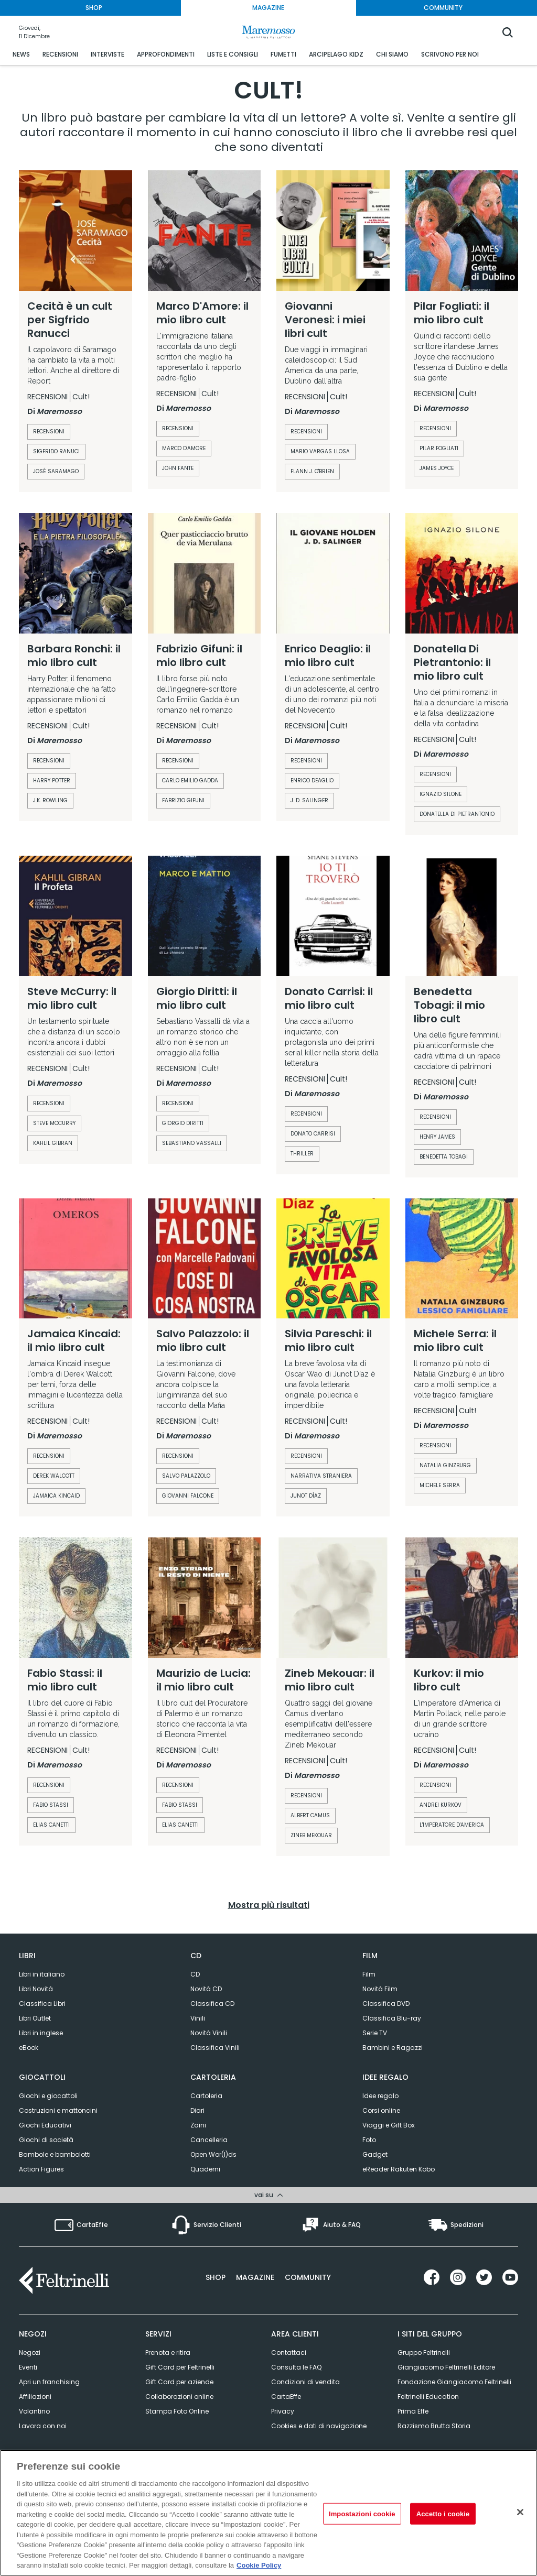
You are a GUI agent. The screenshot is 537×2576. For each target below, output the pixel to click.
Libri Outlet (35, 2018)
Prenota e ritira (167, 2350)
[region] (268, 2513)
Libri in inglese (41, 2032)
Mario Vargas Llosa (320, 451)
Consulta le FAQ (296, 2365)
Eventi (28, 2365)
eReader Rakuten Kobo (398, 2169)
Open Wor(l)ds (213, 2154)
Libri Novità (36, 1988)
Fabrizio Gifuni (183, 800)
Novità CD (206, 1988)
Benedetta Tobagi (444, 1157)
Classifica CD (212, 2003)
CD (195, 1974)
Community (308, 2276)
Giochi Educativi (45, 2125)
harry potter (51, 780)
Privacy (282, 2409)
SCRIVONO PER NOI (450, 54)
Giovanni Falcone (187, 1496)
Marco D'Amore (184, 448)
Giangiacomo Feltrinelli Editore (446, 2365)
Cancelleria (209, 2139)
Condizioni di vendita (305, 2380)
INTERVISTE (107, 54)
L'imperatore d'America (452, 1825)
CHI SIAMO (392, 54)
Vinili (197, 2018)
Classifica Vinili (215, 2047)
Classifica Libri (42, 2003)
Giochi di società (46, 2139)
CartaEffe (286, 2395)
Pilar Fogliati (439, 448)
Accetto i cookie (443, 2513)
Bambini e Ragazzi (392, 2047)
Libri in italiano (42, 1974)
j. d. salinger (309, 800)
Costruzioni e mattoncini (58, 2110)
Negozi (29, 2350)
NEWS (21, 54)
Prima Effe (413, 2409)
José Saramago (56, 471)
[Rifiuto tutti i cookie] (520, 2512)
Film (368, 1974)
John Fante (178, 468)
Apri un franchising (49, 2380)
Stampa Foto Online (177, 2409)
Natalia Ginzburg (445, 1465)
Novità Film (380, 1988)
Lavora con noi (43, 2424)
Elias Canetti (51, 1825)
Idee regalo (380, 2095)
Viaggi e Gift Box (388, 2125)
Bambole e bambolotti (55, 2154)
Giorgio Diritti (182, 1123)
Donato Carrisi (313, 1134)
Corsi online (381, 2110)
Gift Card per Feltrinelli (179, 2365)
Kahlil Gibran (52, 1143)
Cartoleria (206, 2095)
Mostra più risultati (268, 1905)
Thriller (302, 1154)
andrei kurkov (440, 1805)
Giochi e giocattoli (48, 2095)
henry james (437, 1137)
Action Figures (41, 2169)
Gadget (375, 2154)
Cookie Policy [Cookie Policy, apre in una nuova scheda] (259, 2565)
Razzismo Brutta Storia (434, 2424)
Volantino (34, 2409)
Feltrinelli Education (428, 2395)
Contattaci (288, 2350)
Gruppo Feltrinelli (424, 2350)
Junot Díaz (306, 1496)
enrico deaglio (312, 780)
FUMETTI (283, 54)
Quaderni (205, 2169)
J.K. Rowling (50, 800)
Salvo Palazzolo (186, 1476)
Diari (197, 2110)
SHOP (93, 7)
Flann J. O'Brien (312, 471)
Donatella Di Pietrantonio (457, 814)
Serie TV (374, 2032)
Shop (215, 2276)
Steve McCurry (54, 1123)
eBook (28, 2047)
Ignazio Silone (440, 794)
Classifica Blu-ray (391, 2018)
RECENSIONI (60, 54)
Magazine (255, 2276)
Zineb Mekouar (311, 1835)
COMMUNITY (443, 7)
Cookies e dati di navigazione (319, 2424)
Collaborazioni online (179, 2395)
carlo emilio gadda (190, 780)
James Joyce (437, 468)
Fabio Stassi (50, 1805)
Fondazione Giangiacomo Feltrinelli (454, 2380)
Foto (369, 2139)
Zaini (198, 2125)
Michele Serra (440, 1485)
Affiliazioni (35, 2395)
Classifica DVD (386, 2003)
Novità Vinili (208, 2032)
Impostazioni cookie (362, 2513)
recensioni (49, 431)
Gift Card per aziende (179, 2380)
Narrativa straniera (321, 1476)
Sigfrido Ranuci (56, 451)
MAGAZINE (268, 7)
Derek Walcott (53, 1476)
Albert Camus (310, 1815)
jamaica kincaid (56, 1496)
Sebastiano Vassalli (191, 1143)
